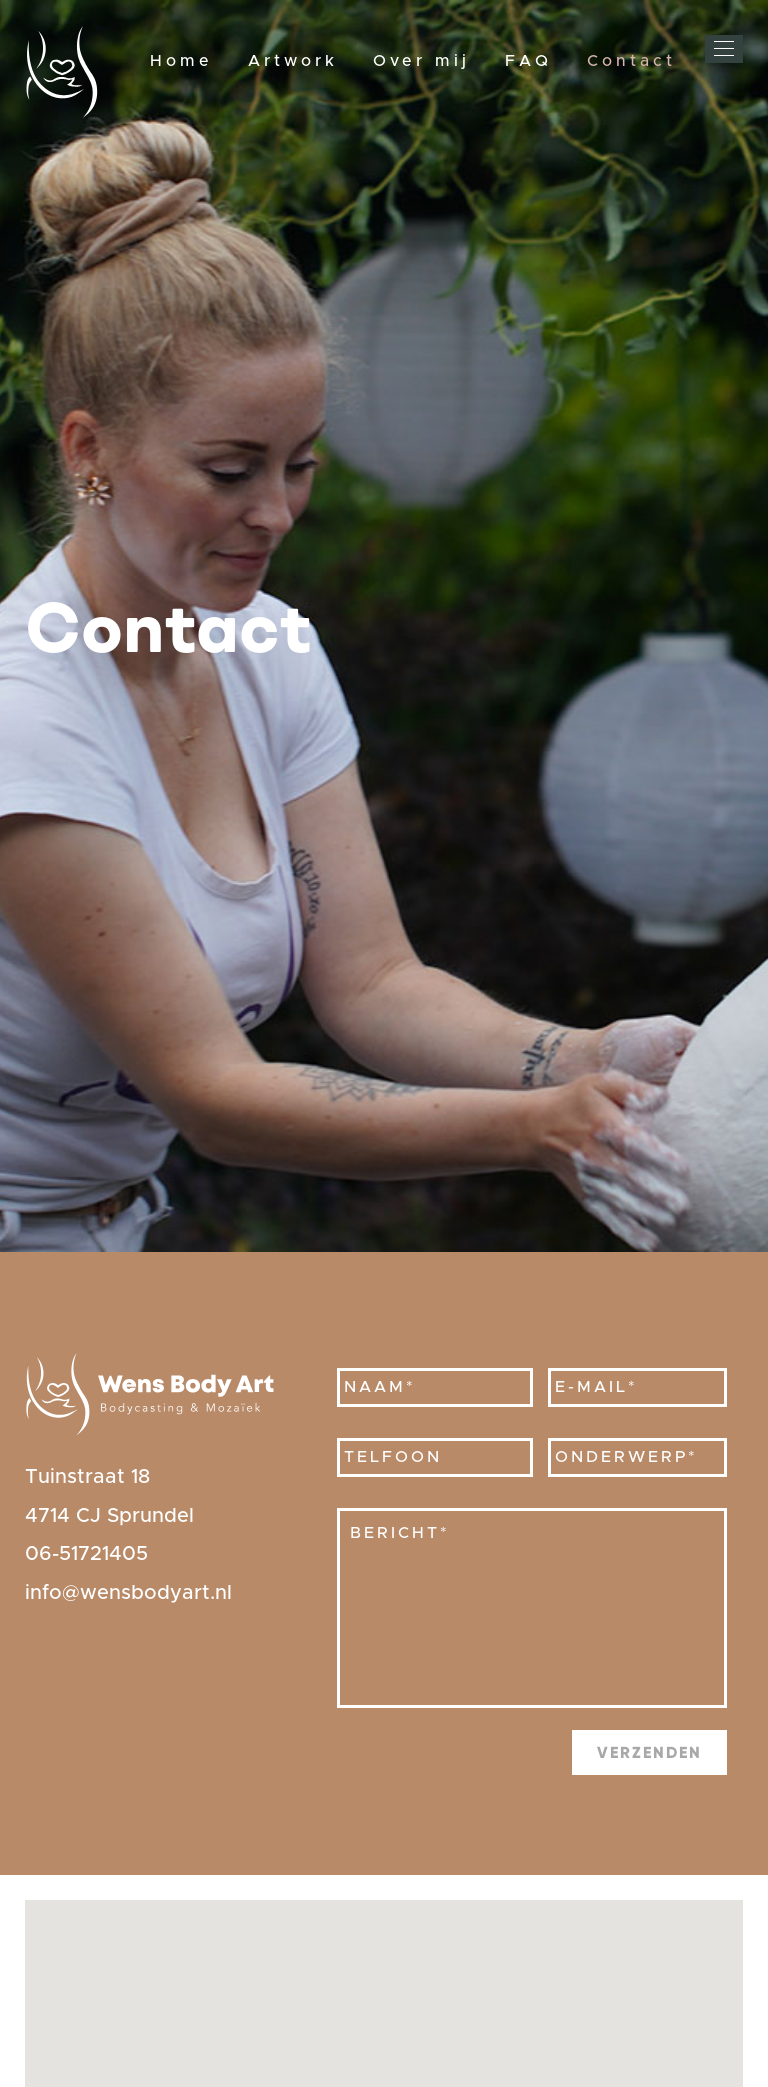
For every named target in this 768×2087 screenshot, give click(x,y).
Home (181, 61)
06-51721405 (86, 1554)
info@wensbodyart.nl (128, 1593)
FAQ (528, 61)
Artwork (293, 61)
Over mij (421, 61)
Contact (631, 61)
